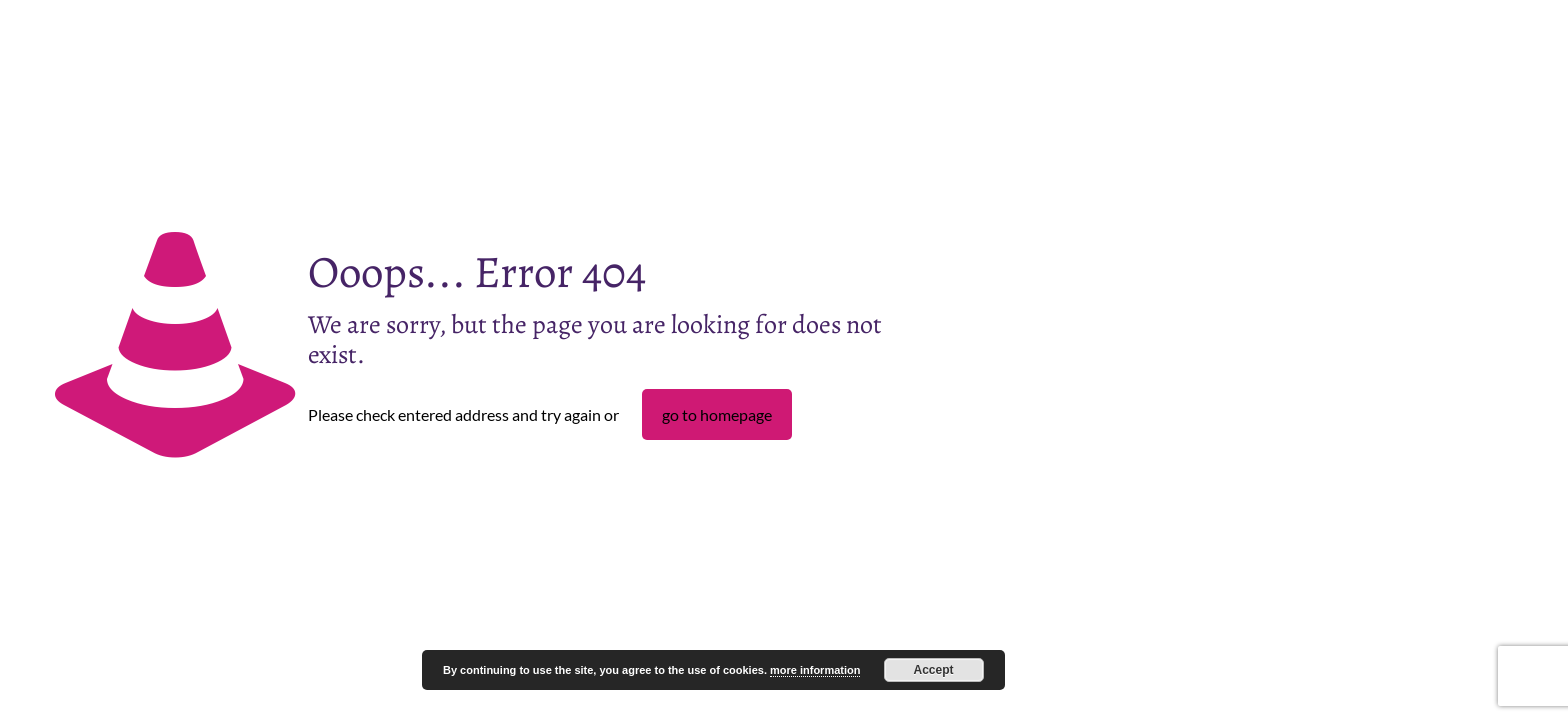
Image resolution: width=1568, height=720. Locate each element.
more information (815, 670)
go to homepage (717, 414)
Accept (934, 670)
